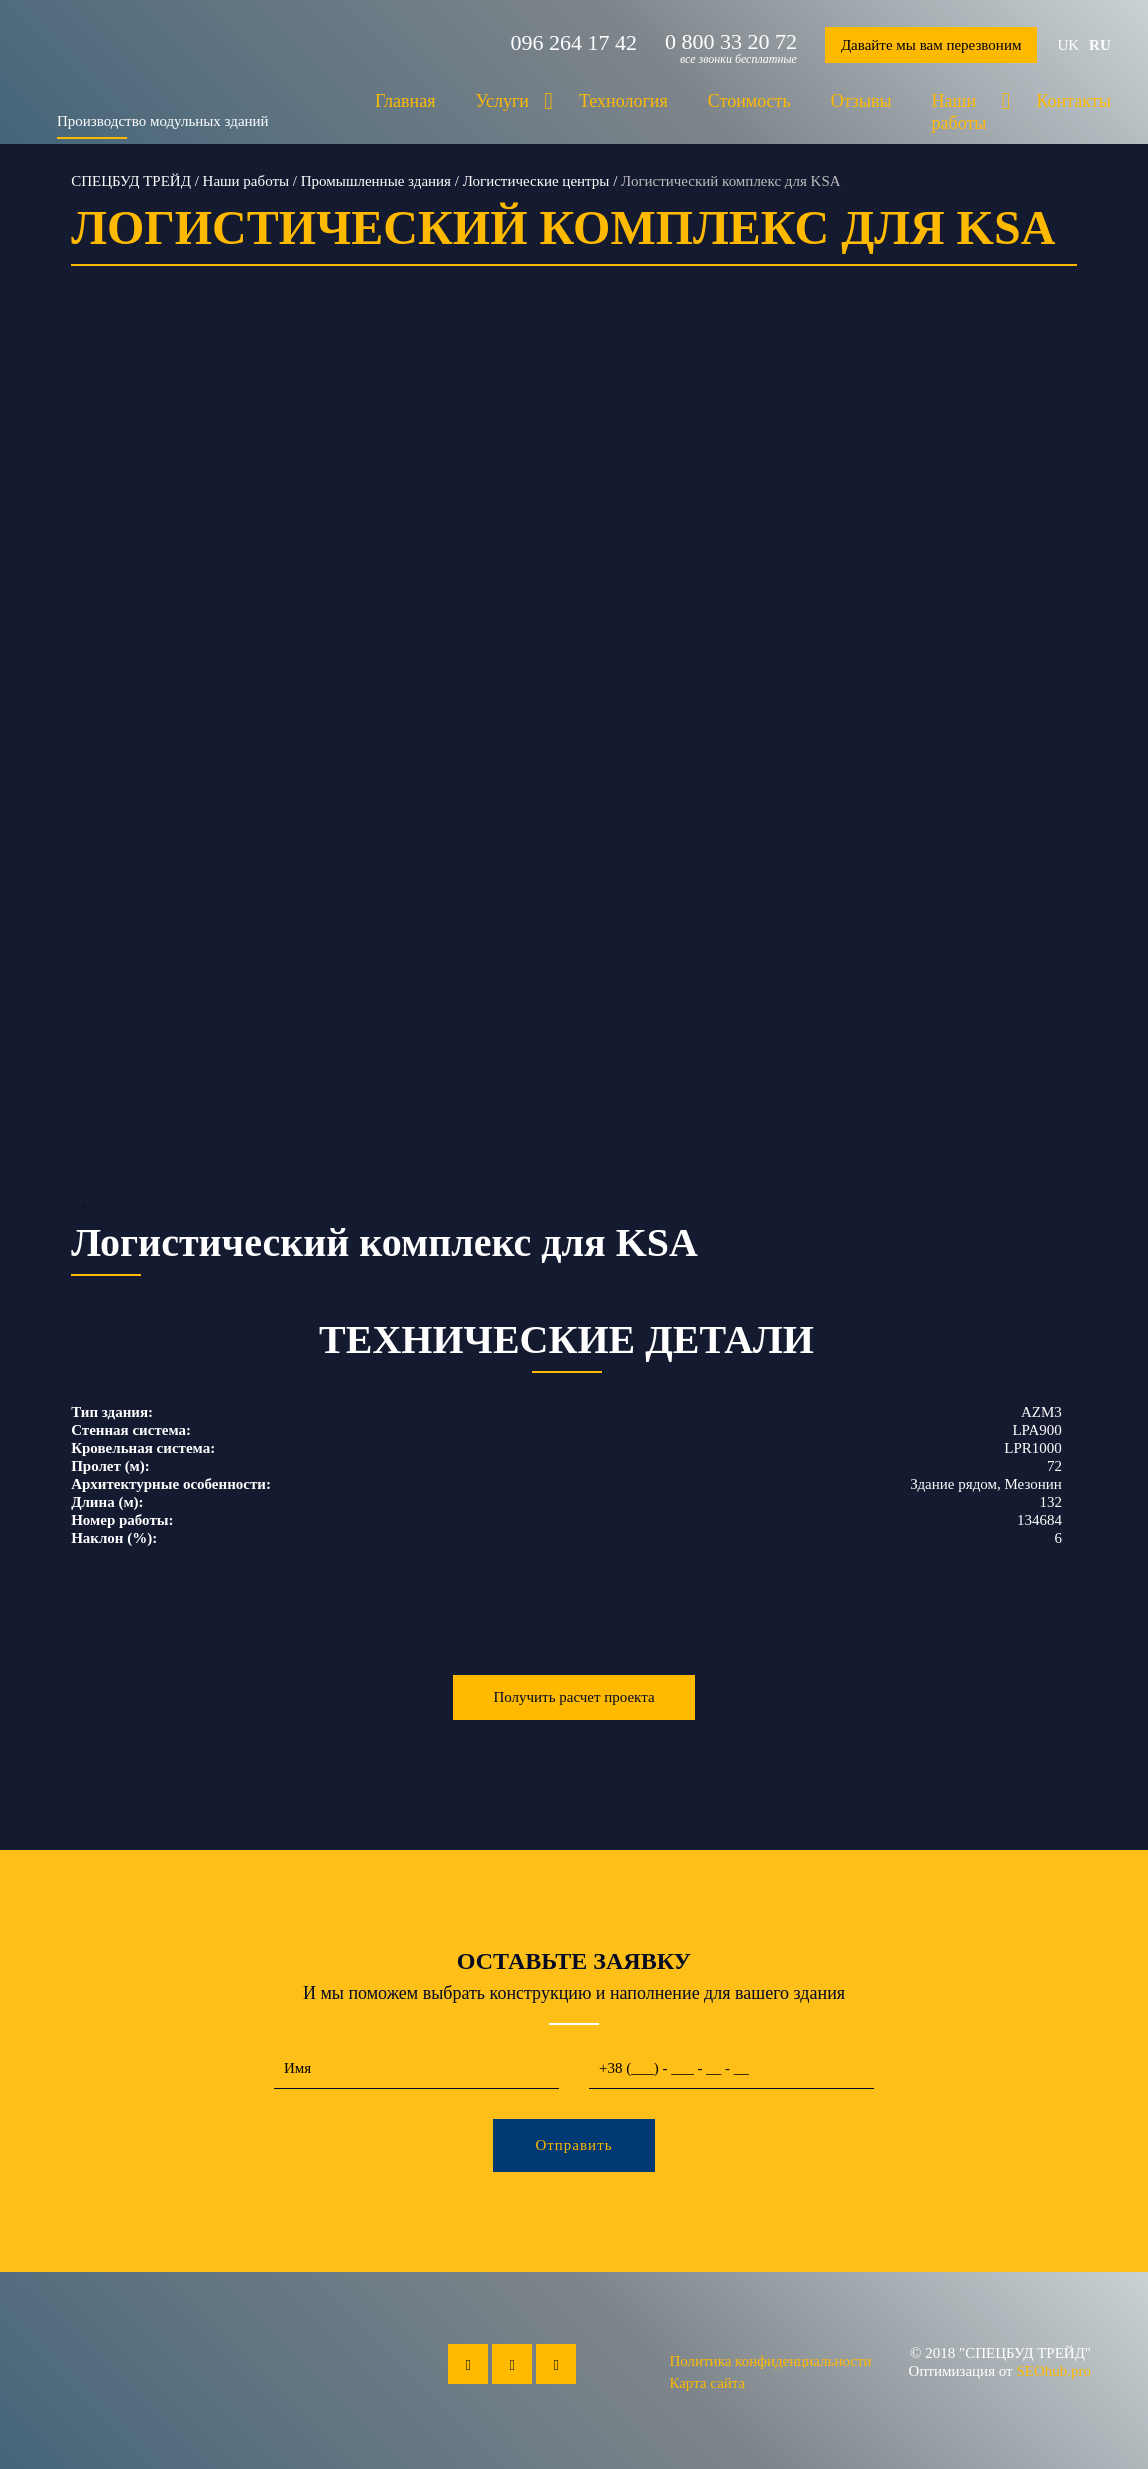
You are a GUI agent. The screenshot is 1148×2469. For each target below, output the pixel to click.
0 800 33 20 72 (731, 42)
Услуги (502, 101)
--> (574, 777)
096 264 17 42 (573, 43)
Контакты (1073, 101)
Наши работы (959, 112)
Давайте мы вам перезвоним (931, 45)
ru (1100, 45)
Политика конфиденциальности (770, 2361)
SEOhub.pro (1053, 2371)
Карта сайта (707, 2383)
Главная (405, 101)
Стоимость (749, 101)
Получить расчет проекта (573, 1697)
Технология (623, 101)
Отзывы (861, 101)
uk (1068, 45)
